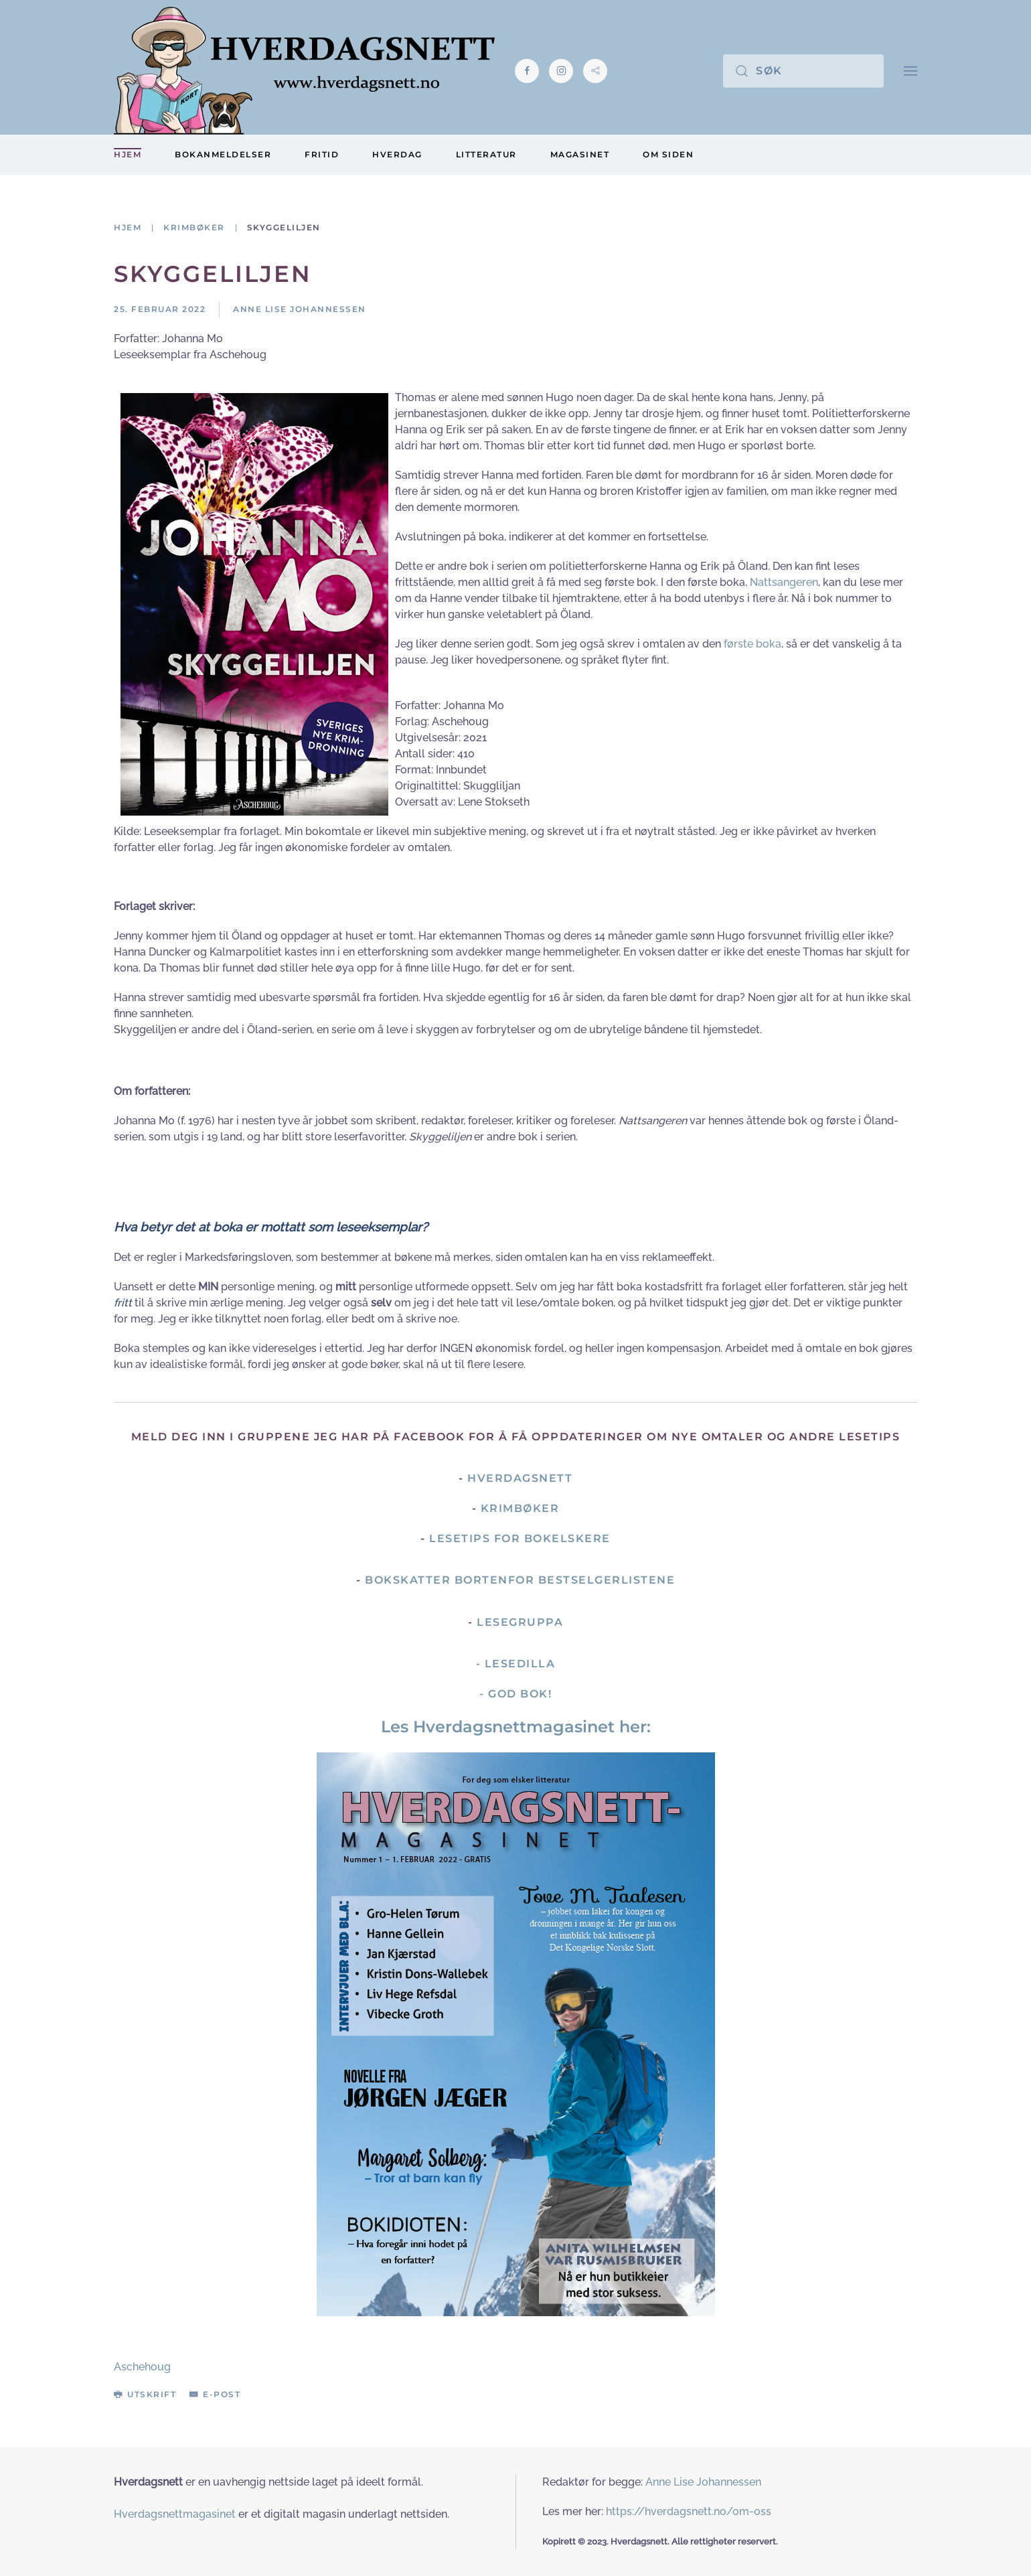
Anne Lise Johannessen (703, 2482)
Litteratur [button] (486, 154)
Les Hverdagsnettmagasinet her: (516, 1726)
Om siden (668, 154)
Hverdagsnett (519, 1478)
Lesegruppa (520, 1622)
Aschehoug (142, 2366)
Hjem (127, 154)
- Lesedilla (516, 1663)
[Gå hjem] (304, 71)
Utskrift (145, 2394)
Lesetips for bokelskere (520, 1538)
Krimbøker (520, 1508)
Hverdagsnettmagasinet (175, 2514)
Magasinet (580, 154)
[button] (910, 70)
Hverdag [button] (397, 154)
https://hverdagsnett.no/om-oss (688, 2511)
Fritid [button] (322, 154)
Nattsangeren (784, 582)
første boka (752, 643)
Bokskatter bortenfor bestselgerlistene (520, 1580)
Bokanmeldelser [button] (223, 154)
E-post (214, 2394)
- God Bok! (515, 1693)
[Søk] (803, 71)
